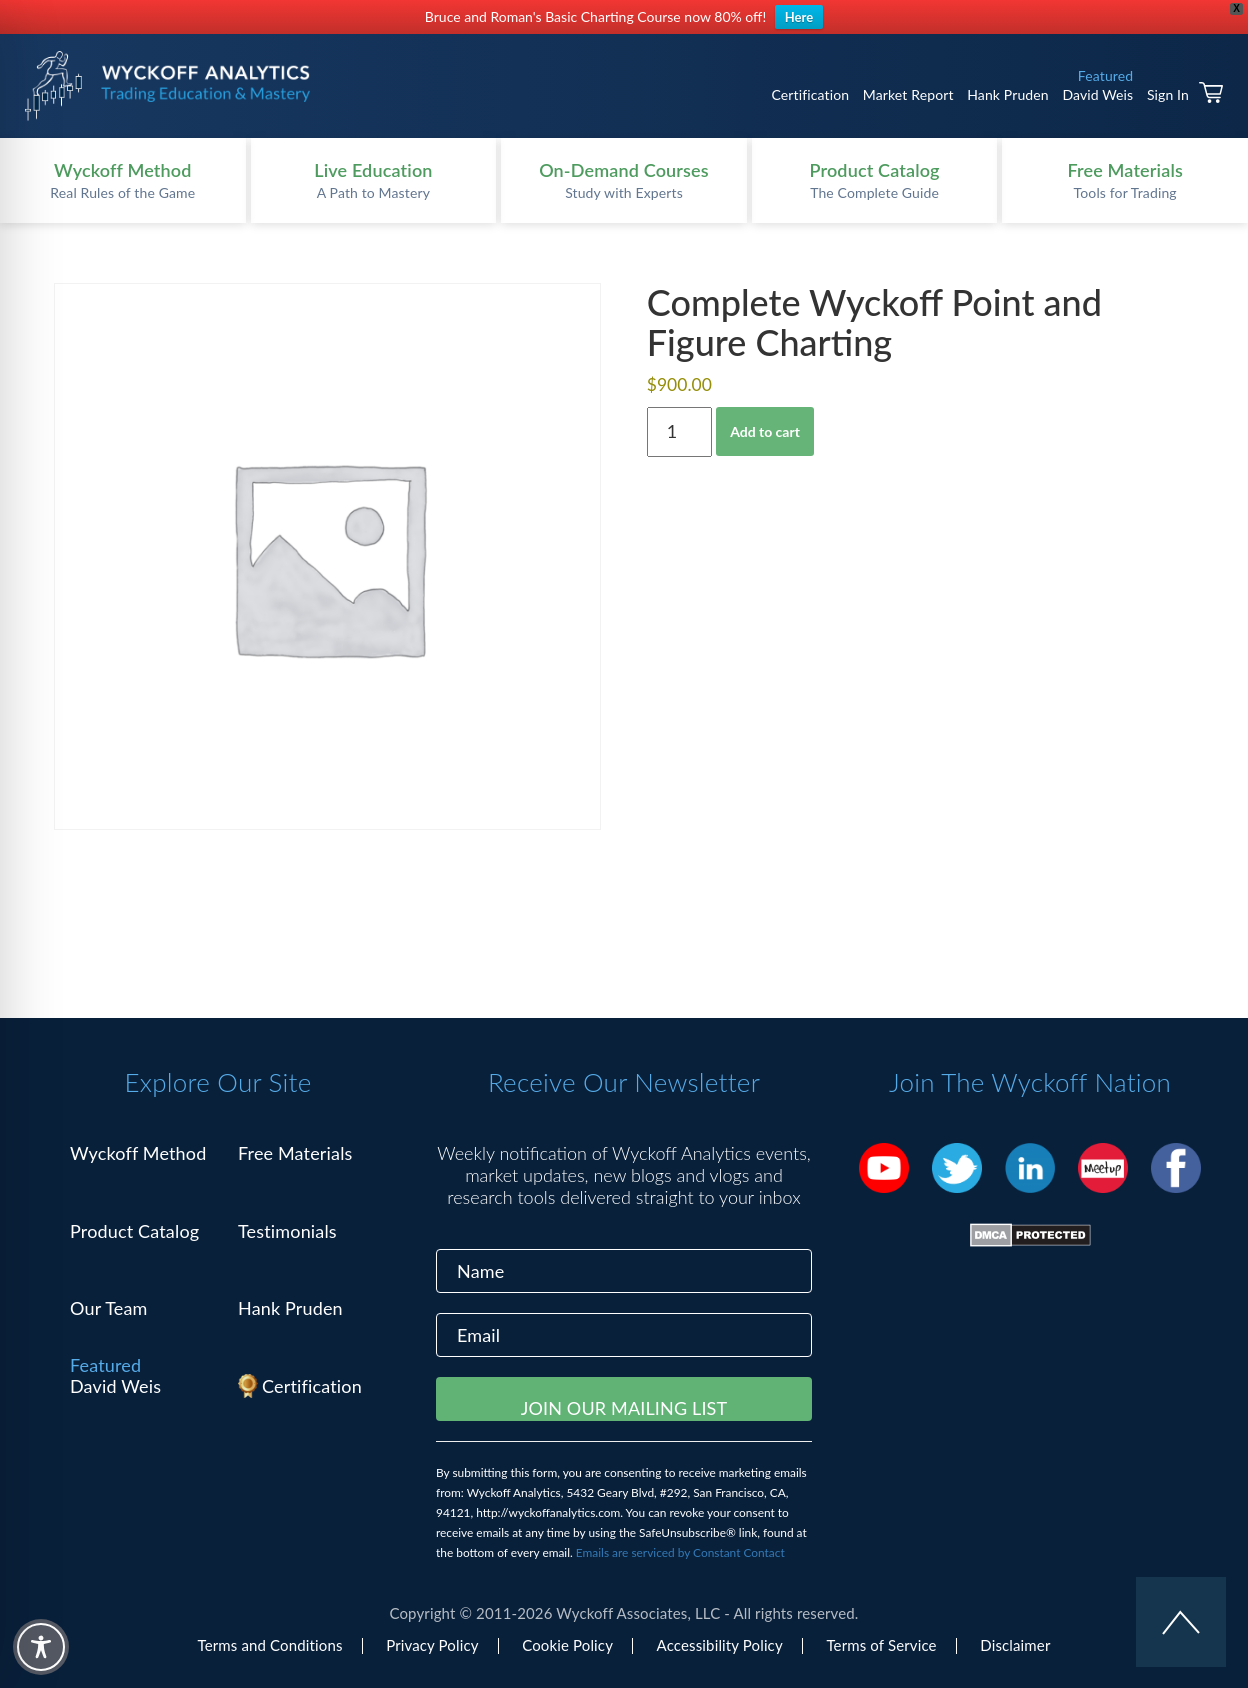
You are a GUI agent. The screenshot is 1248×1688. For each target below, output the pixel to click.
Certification (810, 94)
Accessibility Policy (720, 1645)
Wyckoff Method (138, 1153)
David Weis (1097, 94)
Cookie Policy (567, 1645)
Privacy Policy (432, 1645)
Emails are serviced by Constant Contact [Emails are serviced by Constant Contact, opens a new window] (680, 1552)
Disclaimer (1015, 1645)
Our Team (109, 1308)
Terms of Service (881, 1645)
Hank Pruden (1008, 94)
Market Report (908, 94)
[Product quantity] (679, 432)
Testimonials (287, 1231)
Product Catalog (134, 1231)
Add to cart (765, 431)
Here (799, 17)
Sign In (1168, 94)
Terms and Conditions (270, 1645)
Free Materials (295, 1153)
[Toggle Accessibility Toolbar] (41, 1647)
